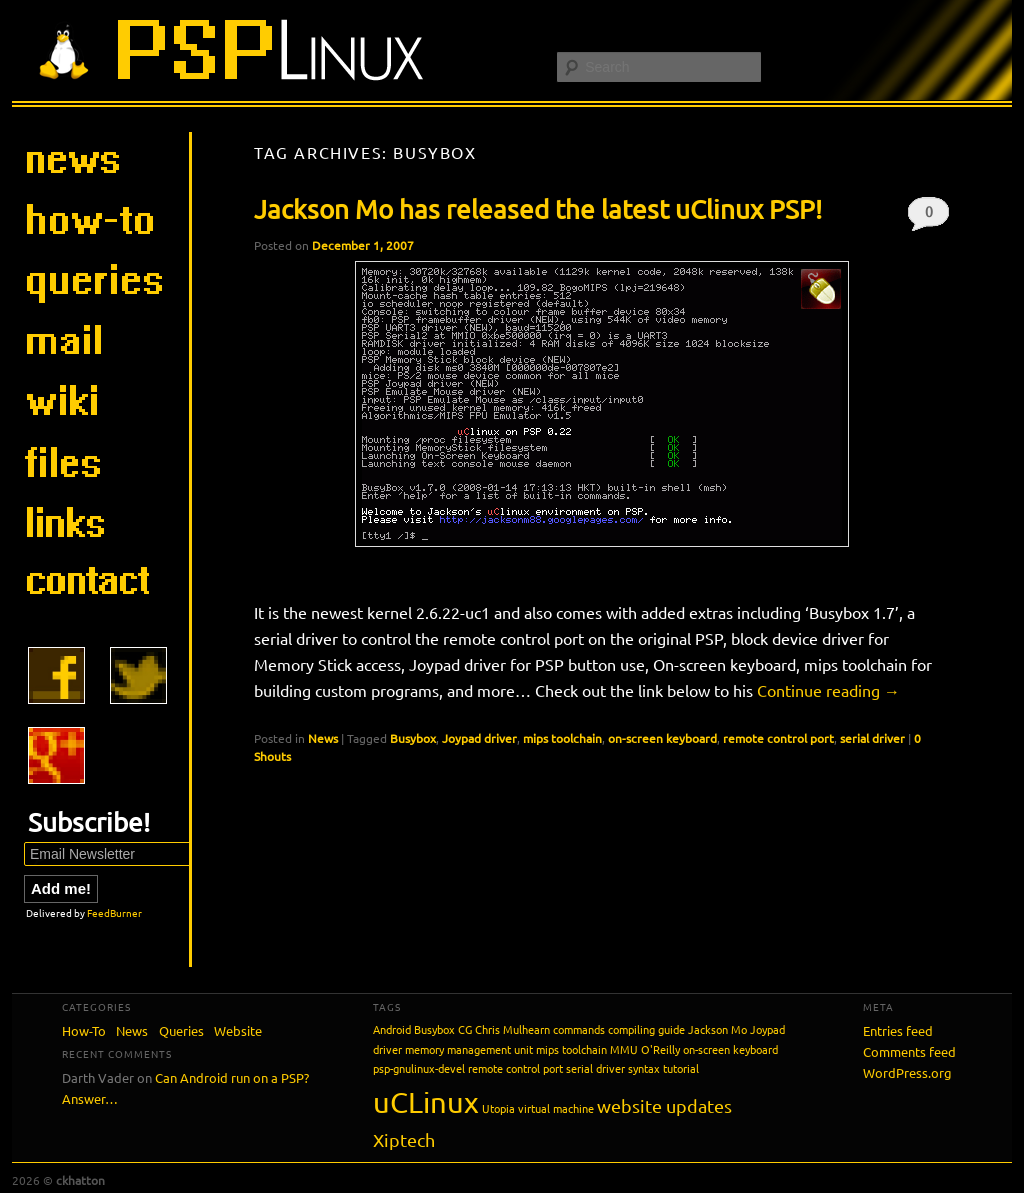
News (323, 738)
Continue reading (828, 690)
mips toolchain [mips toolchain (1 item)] (571, 1049)
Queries (181, 1030)
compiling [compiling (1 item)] (631, 1029)
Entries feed (898, 1030)
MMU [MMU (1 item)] (624, 1049)
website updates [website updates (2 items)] (664, 1105)
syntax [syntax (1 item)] (644, 1068)
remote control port (778, 738)
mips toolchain (562, 738)
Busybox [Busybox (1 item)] (434, 1029)
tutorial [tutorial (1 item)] (681, 1068)
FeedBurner (114, 912)
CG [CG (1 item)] (465, 1029)
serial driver (872, 738)
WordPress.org (907, 1072)
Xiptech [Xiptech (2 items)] (404, 1139)
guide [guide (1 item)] (671, 1029)
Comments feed (909, 1051)
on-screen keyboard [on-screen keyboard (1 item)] (730, 1049)
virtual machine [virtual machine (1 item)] (556, 1108)
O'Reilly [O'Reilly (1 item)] (660, 1049)
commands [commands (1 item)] (579, 1029)
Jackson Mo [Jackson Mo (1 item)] (717, 1029)
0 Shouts (928, 216)
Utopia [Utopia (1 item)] (498, 1108)
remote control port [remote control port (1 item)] (515, 1068)
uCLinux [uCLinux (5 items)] (426, 1102)
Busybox (413, 738)
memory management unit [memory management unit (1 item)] (469, 1049)
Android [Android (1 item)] (392, 1029)
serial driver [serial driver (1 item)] (595, 1068)
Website (238, 1030)
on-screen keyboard (662, 738)
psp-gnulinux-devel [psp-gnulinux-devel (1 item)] (419, 1068)
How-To (84, 1030)
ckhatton (80, 1180)
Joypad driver (479, 738)
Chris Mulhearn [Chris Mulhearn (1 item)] (512, 1029)
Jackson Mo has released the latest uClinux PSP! (538, 209)
